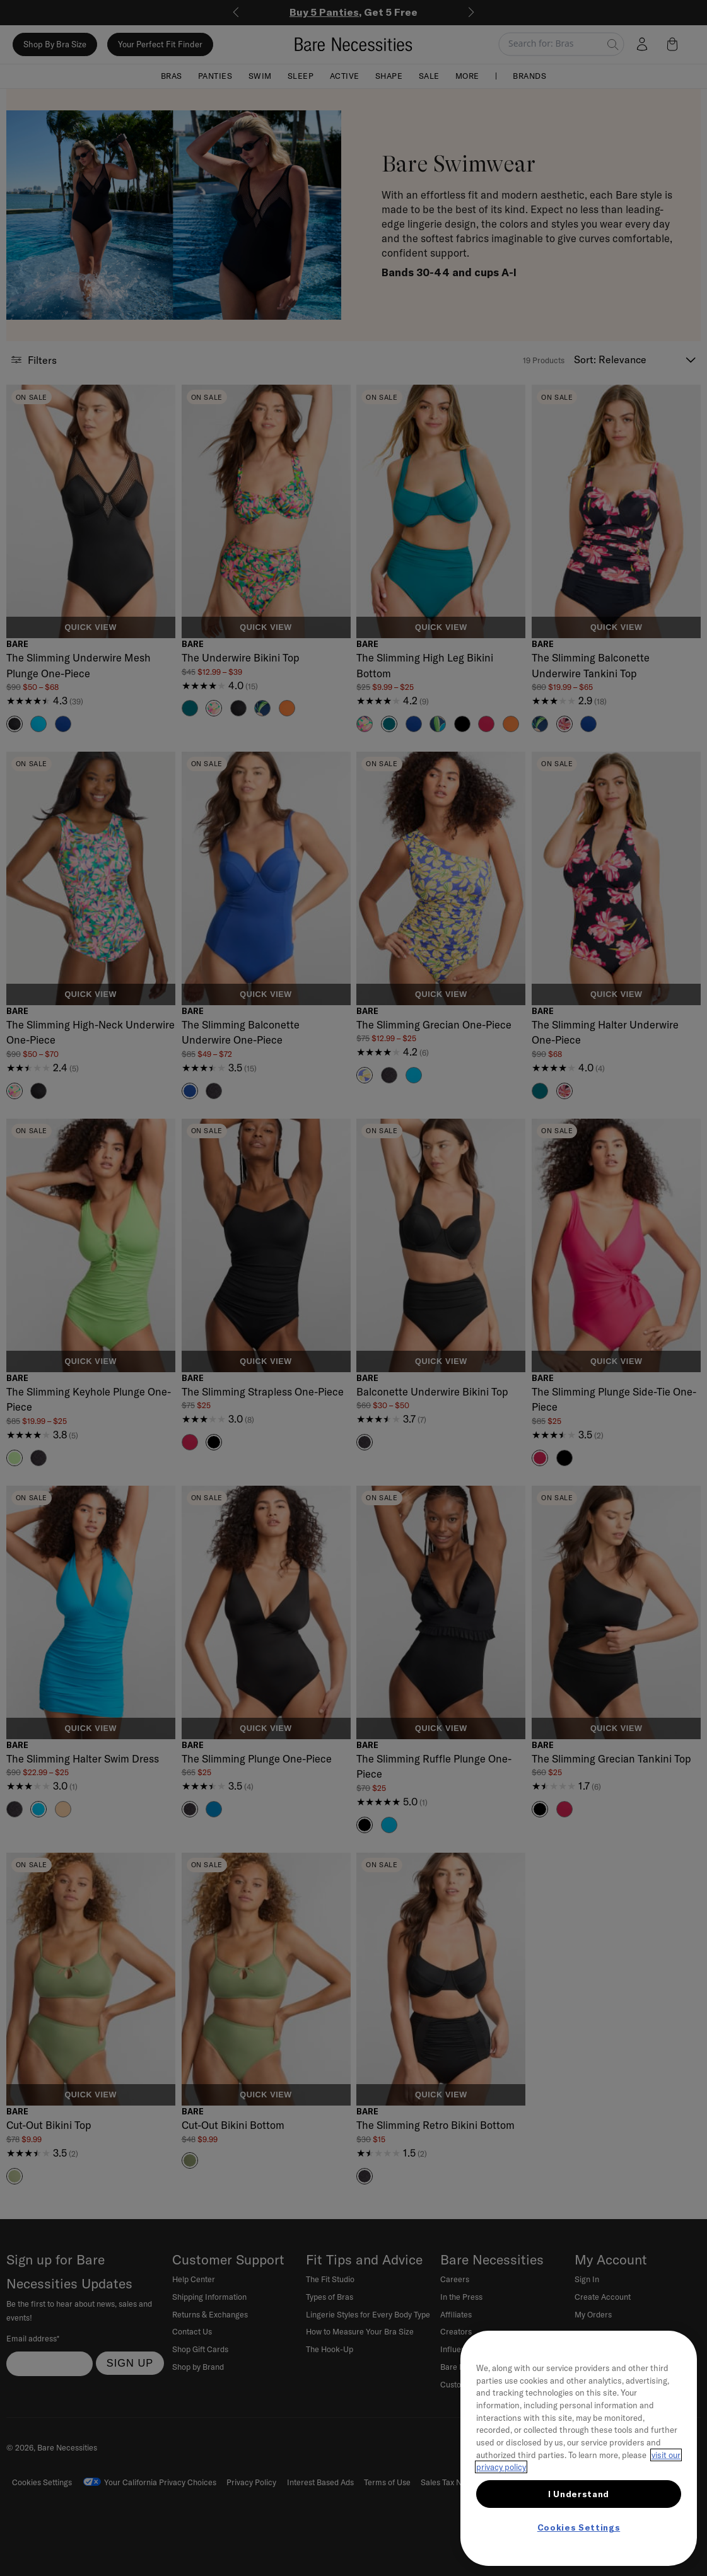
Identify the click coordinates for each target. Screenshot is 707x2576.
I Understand (578, 2494)
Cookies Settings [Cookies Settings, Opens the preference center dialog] (579, 2527)
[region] (578, 2448)
